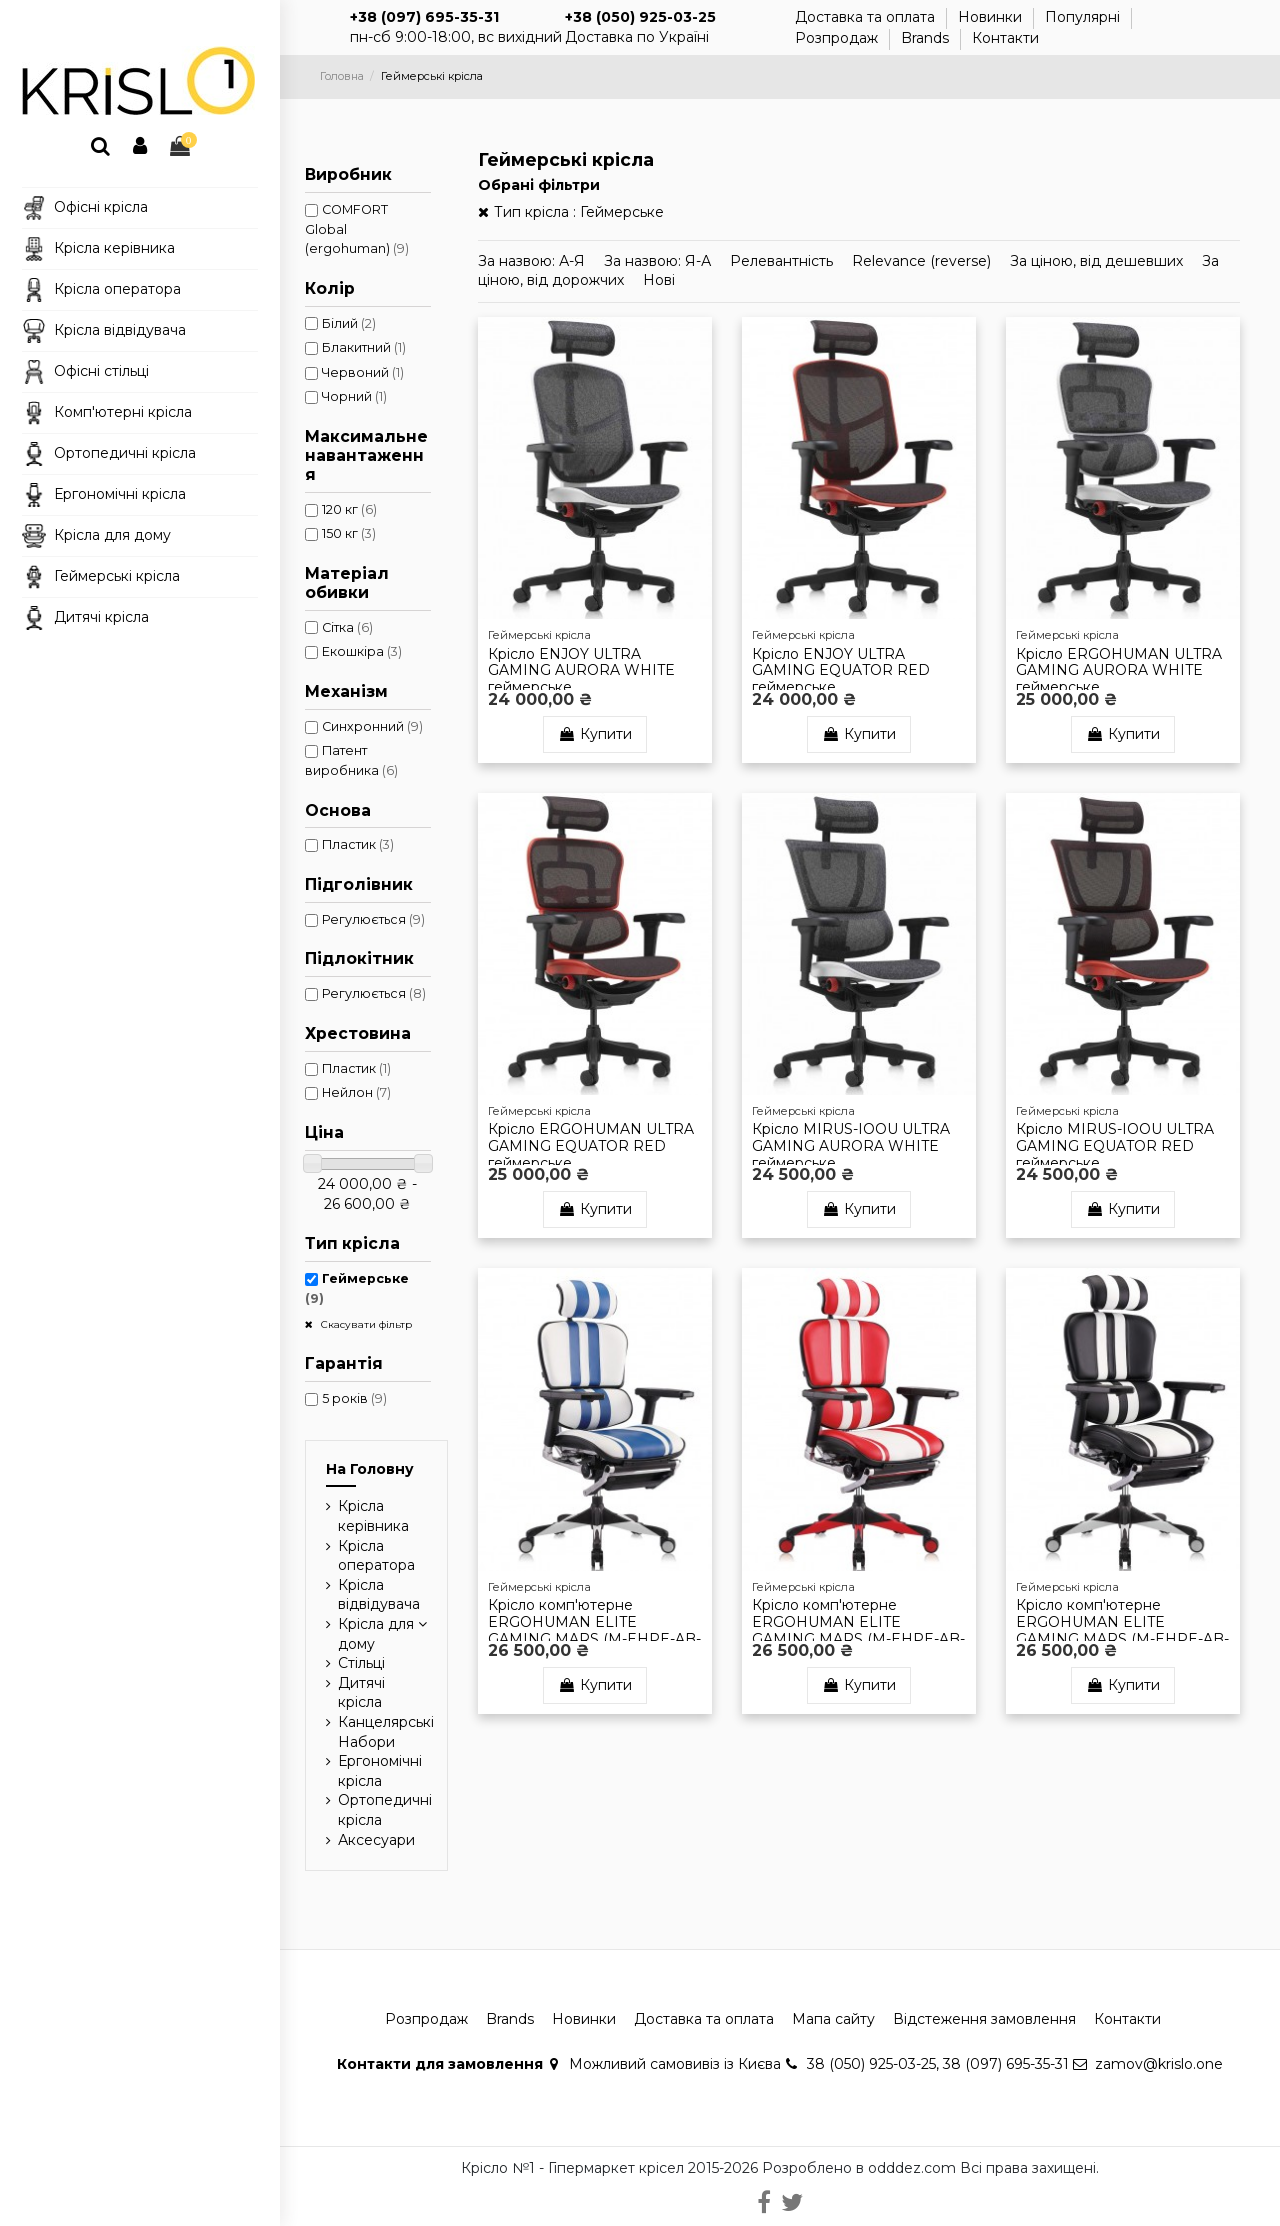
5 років (354, 1398)
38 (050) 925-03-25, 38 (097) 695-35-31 (938, 2064)
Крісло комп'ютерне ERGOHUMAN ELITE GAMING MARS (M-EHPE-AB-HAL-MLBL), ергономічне (594, 1630)
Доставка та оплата (867, 17)
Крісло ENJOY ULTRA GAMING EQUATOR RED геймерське (841, 671)
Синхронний (372, 726)
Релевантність (783, 261)
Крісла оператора (376, 1556)
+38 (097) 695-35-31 (424, 17)
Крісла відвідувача (379, 1595)
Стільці (361, 1663)
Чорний (354, 396)
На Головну (370, 1469)
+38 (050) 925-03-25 (640, 17)
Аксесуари (376, 1840)
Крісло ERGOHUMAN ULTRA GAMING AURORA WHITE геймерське (1119, 671)
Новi (659, 280)
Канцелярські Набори (386, 1732)
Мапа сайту (833, 2019)
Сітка (347, 627)
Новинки (992, 17)
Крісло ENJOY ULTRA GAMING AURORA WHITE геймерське (581, 671)
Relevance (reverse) (923, 261)
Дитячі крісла (361, 1693)
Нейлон (356, 1092)
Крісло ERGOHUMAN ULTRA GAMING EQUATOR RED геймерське (591, 1146)
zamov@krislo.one (1159, 2064)
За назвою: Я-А (659, 261)
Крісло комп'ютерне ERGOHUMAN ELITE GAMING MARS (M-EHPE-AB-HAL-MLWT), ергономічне (1122, 1630)
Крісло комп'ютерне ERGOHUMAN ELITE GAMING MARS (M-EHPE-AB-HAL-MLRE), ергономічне (858, 1630)
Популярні (1084, 17)
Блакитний (364, 347)
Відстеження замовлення (984, 2019)
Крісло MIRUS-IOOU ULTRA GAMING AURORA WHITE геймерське (851, 1146)
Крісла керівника (373, 1516)
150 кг (349, 533)
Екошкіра (362, 651)
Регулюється (373, 919)
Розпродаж (838, 38)
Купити (595, 734)
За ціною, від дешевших (1098, 261)
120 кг (349, 509)
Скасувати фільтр (365, 1324)
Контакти (1005, 38)
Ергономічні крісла (380, 1771)
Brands (927, 38)
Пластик (358, 844)
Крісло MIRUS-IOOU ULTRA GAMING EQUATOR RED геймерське (1115, 1146)
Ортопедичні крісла (385, 1810)
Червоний (363, 372)
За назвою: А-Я (533, 261)
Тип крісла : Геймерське (579, 212)
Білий (349, 323)
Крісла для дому (376, 1634)
